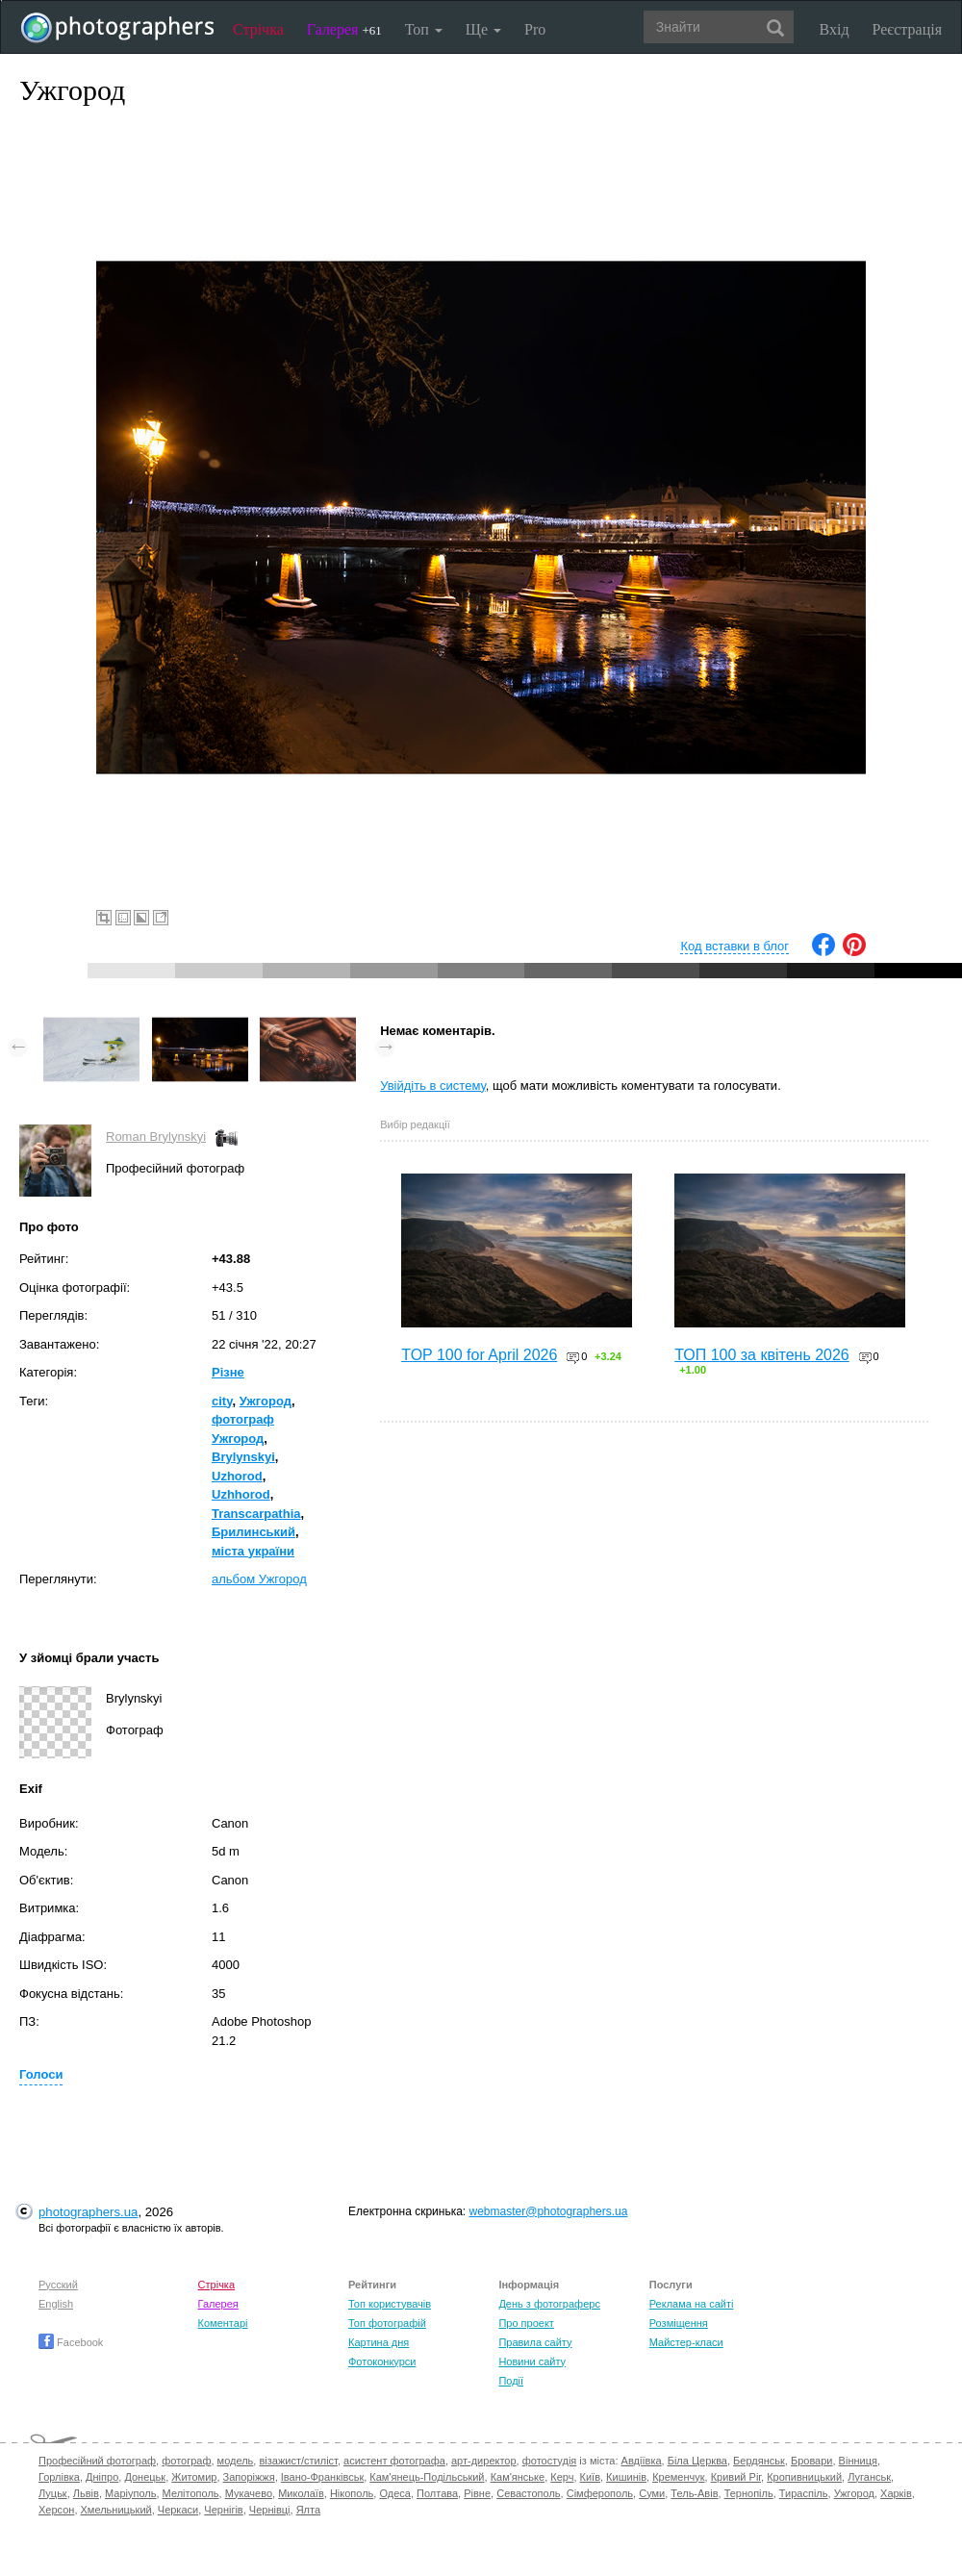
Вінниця (858, 2460)
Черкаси (178, 2509)
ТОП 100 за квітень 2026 (761, 1355)
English (55, 2304)
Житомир (193, 2477)
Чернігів (223, 2509)
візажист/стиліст (298, 2460)
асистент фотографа (394, 2460)
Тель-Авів (694, 2493)
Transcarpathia (256, 1513)
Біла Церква (697, 2460)
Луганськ (869, 2477)
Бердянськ (759, 2460)
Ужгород (265, 1401)
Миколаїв (301, 2493)
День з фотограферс (549, 2304)
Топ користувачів (389, 2304)
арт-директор (484, 2460)
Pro (534, 29)
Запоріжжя (249, 2477)
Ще (483, 29)
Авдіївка (641, 2460)
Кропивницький (804, 2477)
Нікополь (351, 2493)
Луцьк (52, 2493)
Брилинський (253, 1532)
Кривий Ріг (736, 2477)
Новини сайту (532, 2361)
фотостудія (549, 2460)
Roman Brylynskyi (156, 1136)
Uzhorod (237, 1476)
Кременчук (678, 2477)
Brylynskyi (243, 1457)
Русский (58, 2284)
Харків (896, 2493)
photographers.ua (88, 2212)
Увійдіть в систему (433, 1085)
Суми (652, 2493)
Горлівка (59, 2477)
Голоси (41, 2074)
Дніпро (102, 2477)
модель (235, 2460)
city (222, 1401)
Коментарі (223, 2323)
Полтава (437, 2493)
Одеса (394, 2493)
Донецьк (144, 2477)
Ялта (308, 2509)
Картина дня (378, 2342)
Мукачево (248, 2493)
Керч (561, 2477)
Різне (228, 1372)
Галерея (344, 29)
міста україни (253, 1551)
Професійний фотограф (97, 2460)
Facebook (70, 2342)
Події (510, 2381)
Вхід (834, 29)
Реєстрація (907, 29)
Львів (86, 2493)
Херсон (56, 2509)
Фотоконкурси (382, 2361)
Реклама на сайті (691, 2304)
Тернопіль (748, 2493)
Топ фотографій (387, 2323)
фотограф (186, 2460)
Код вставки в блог (734, 946)
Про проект (525, 2323)
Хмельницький (116, 2509)
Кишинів (626, 2477)
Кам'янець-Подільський (426, 2477)
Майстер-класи (686, 2342)
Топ (424, 29)
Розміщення (678, 2323)
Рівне (477, 2493)
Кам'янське (518, 2477)
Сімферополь (600, 2493)
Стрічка (258, 29)
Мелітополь (191, 2493)
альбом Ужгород (259, 1579)
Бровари (812, 2460)
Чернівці (270, 2509)
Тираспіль (803, 2493)
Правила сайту (534, 2342)
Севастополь (528, 2493)
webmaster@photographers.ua (548, 2211)
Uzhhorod (241, 1494)
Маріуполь (130, 2493)
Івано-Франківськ (322, 2477)
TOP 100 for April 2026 (479, 1355)
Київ (590, 2477)
